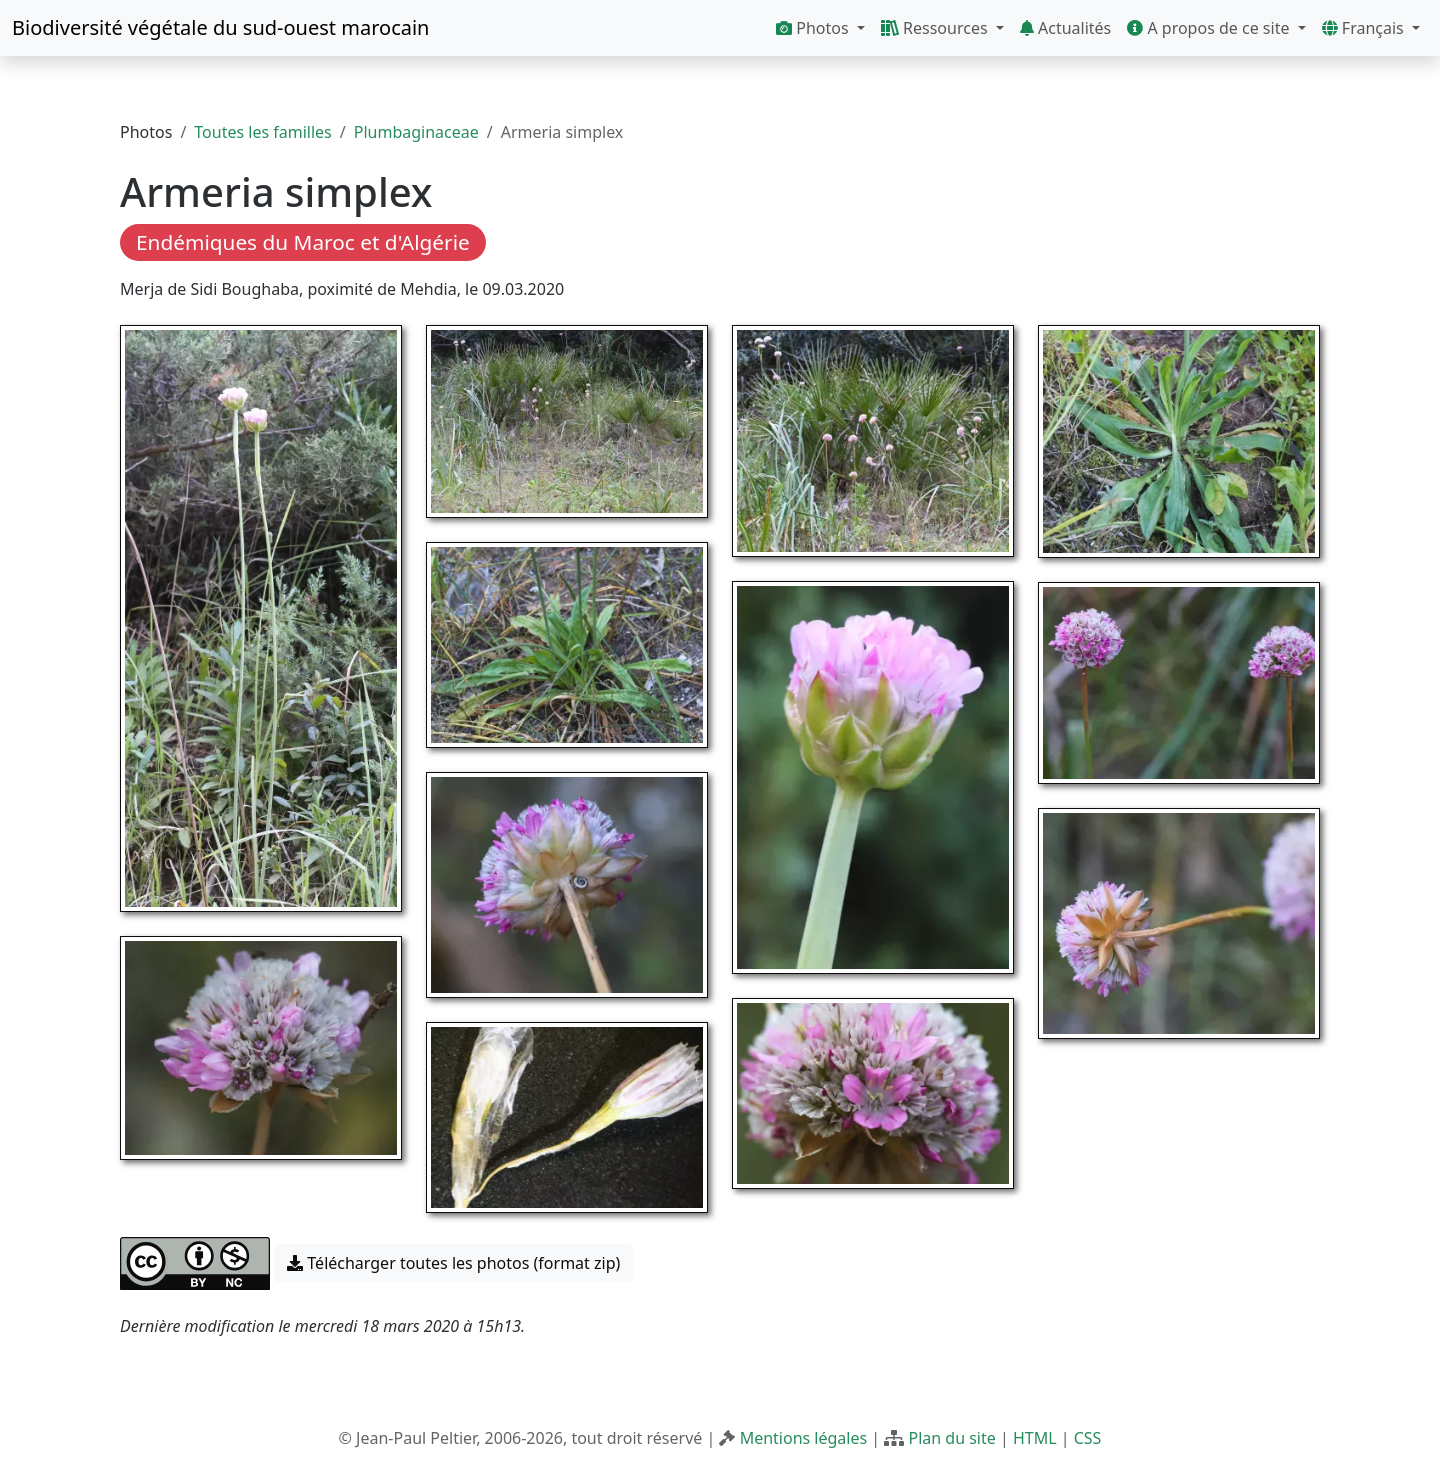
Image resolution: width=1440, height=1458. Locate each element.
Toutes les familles (262, 132)
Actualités (1065, 28)
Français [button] (1365, 28)
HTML (1035, 1438)
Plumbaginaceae (416, 132)
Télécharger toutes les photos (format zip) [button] (453, 1263)
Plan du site (951, 1438)
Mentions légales (804, 1438)
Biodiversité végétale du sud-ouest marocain (220, 27)
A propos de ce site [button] (1210, 28)
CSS (1088, 1438)
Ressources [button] (936, 28)
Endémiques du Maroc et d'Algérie (303, 242)
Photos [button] (814, 28)
